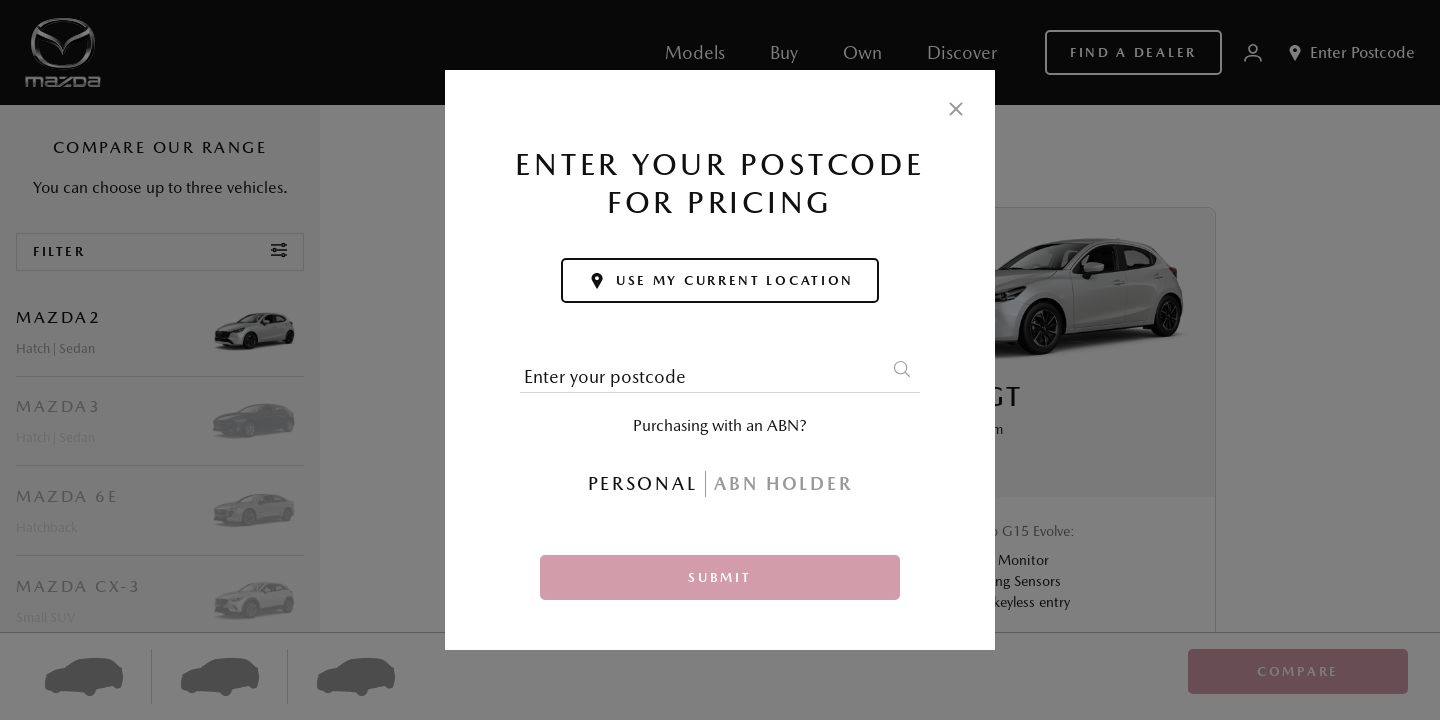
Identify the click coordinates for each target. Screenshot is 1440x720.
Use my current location (720, 281)
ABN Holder (783, 483)
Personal (643, 483)
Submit (719, 577)
